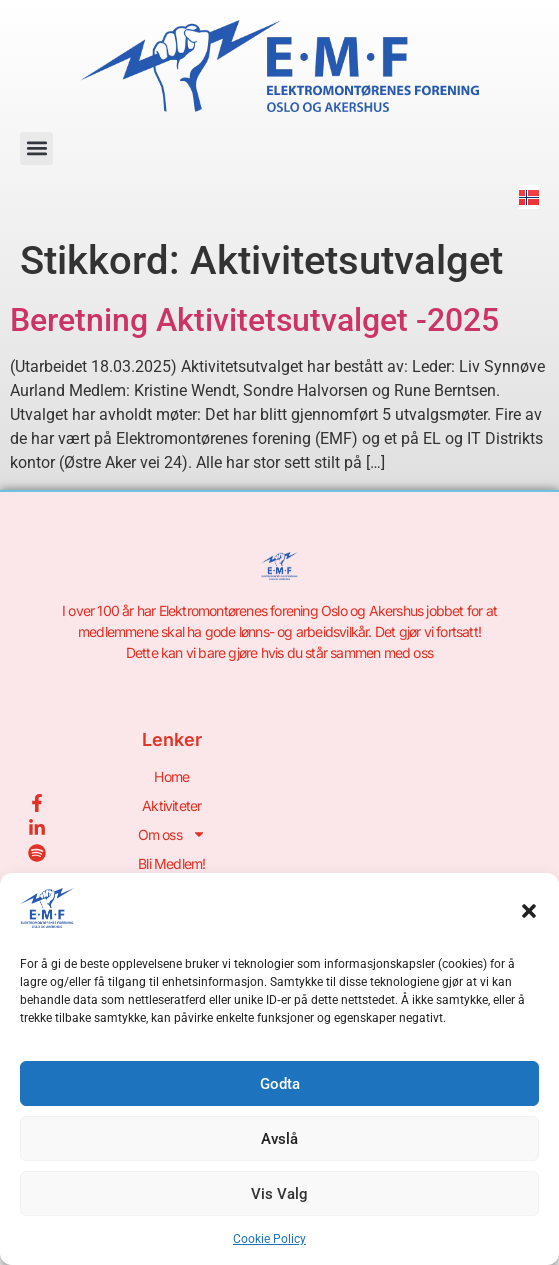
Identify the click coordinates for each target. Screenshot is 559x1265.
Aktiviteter (171, 805)
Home (171, 776)
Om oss (172, 834)
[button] (529, 911)
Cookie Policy (269, 1239)
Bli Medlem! (171, 863)
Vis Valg (279, 1194)
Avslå (279, 1139)
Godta (280, 1084)
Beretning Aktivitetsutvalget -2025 (254, 320)
